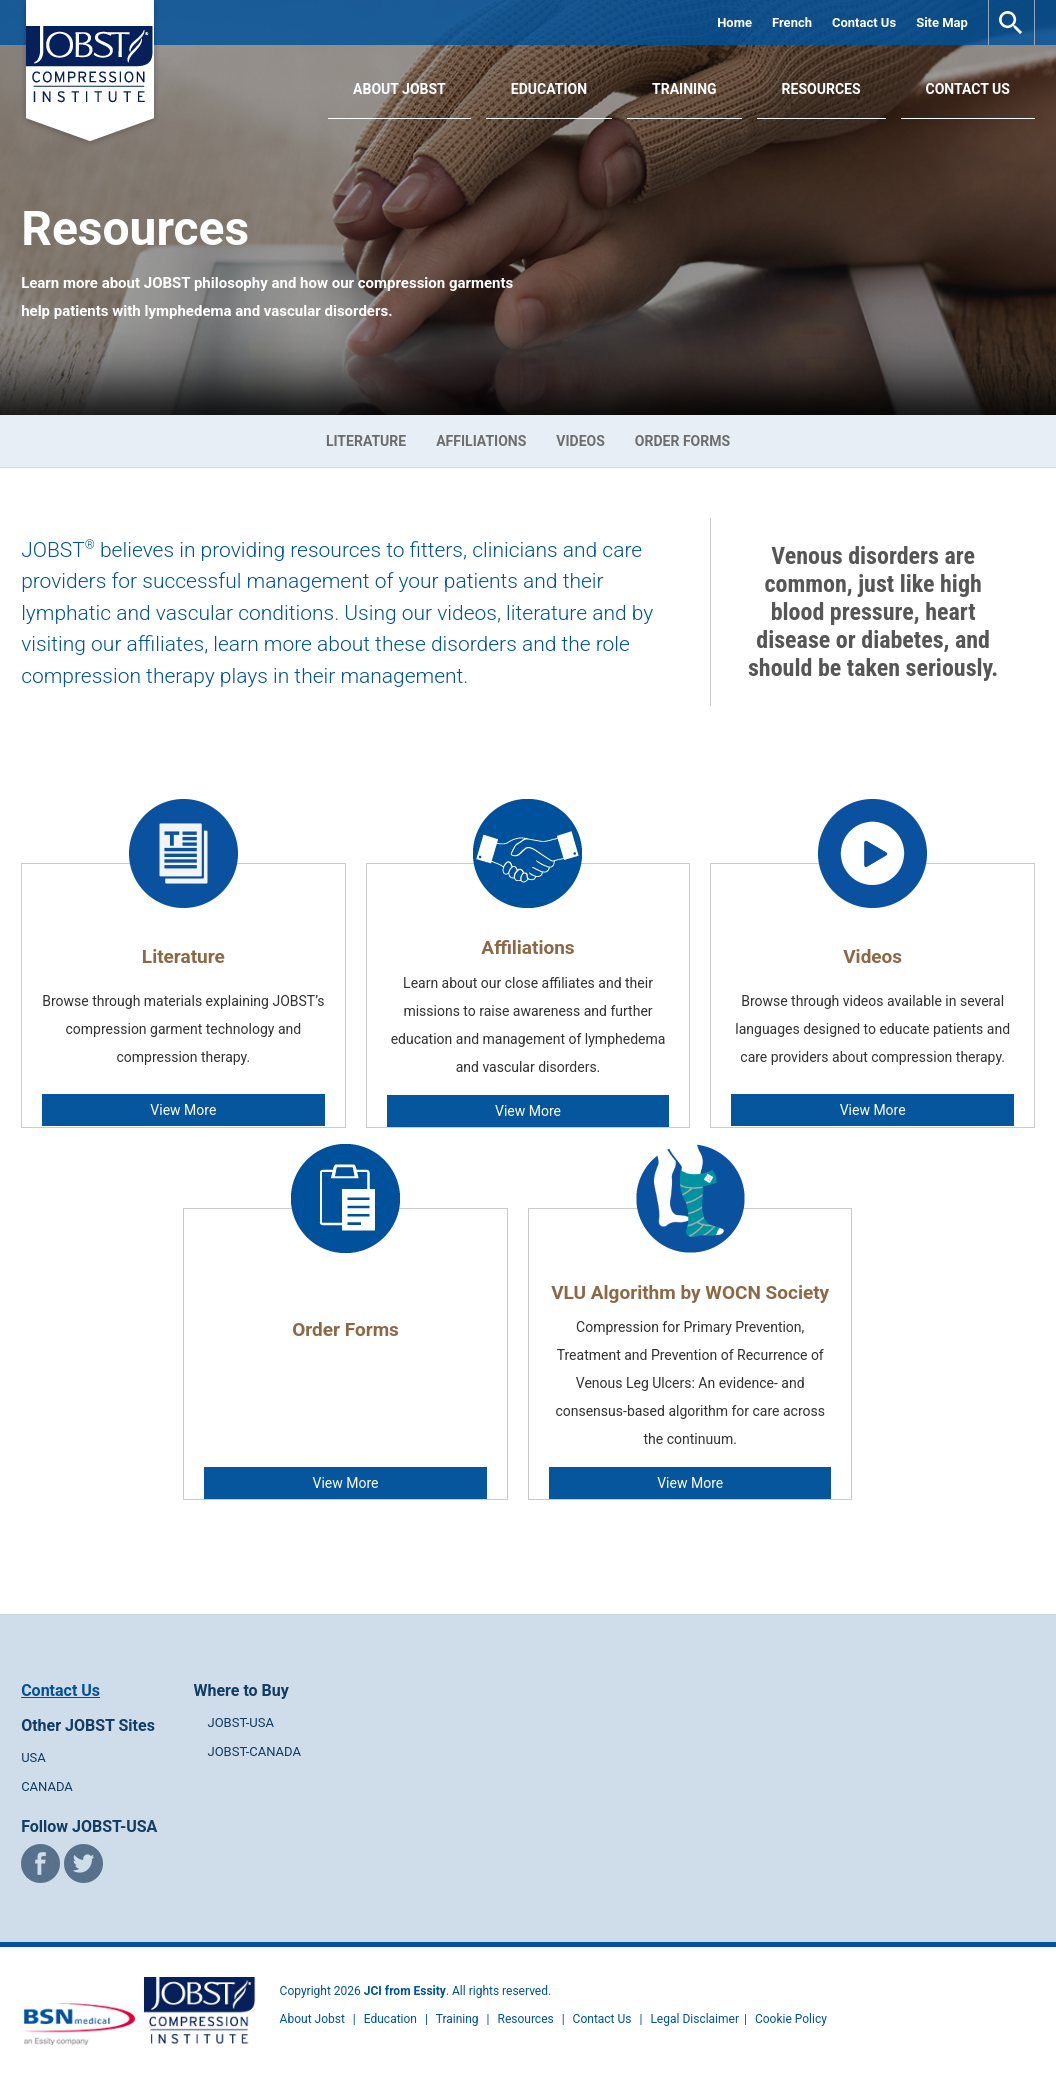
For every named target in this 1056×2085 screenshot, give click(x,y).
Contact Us (864, 22)
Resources (821, 89)
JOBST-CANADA (254, 1751)
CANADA (47, 1786)
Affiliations (481, 441)
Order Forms (682, 441)
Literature (366, 441)
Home (734, 22)
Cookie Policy (791, 2019)
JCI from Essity (405, 1991)
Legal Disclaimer (694, 2019)
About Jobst (312, 2019)
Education (549, 89)
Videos (580, 441)
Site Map (942, 22)
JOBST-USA (240, 1722)
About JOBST (399, 89)
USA (33, 1757)
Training (684, 89)
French (792, 22)
